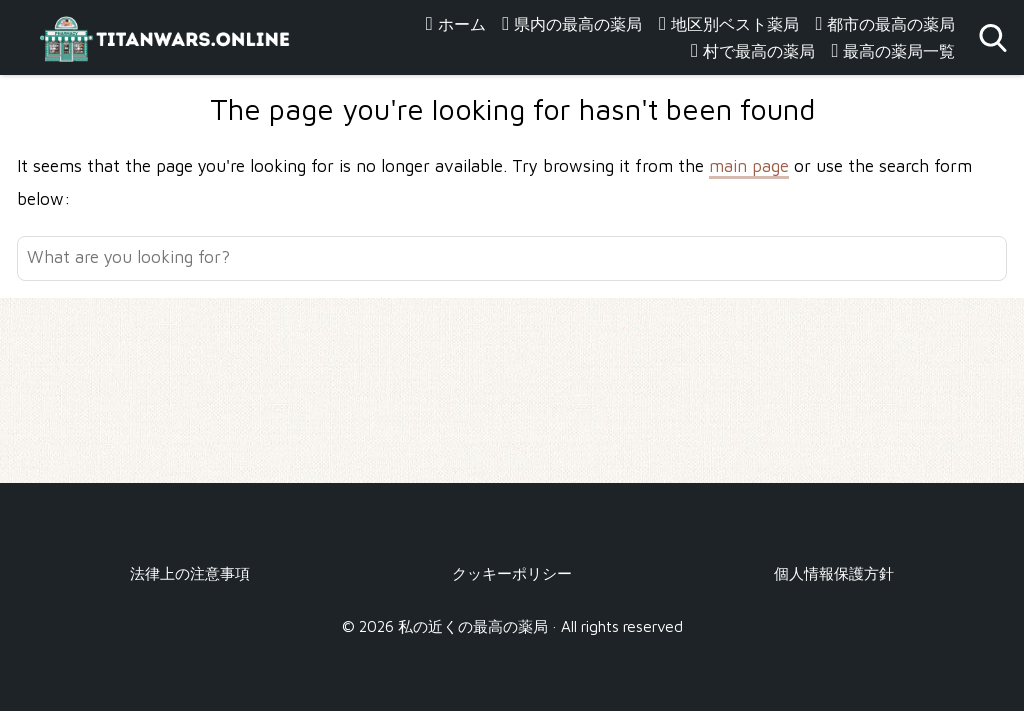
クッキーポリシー (512, 573)
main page (749, 166)
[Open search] (993, 38)
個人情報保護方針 (834, 573)
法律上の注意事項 (190, 573)
